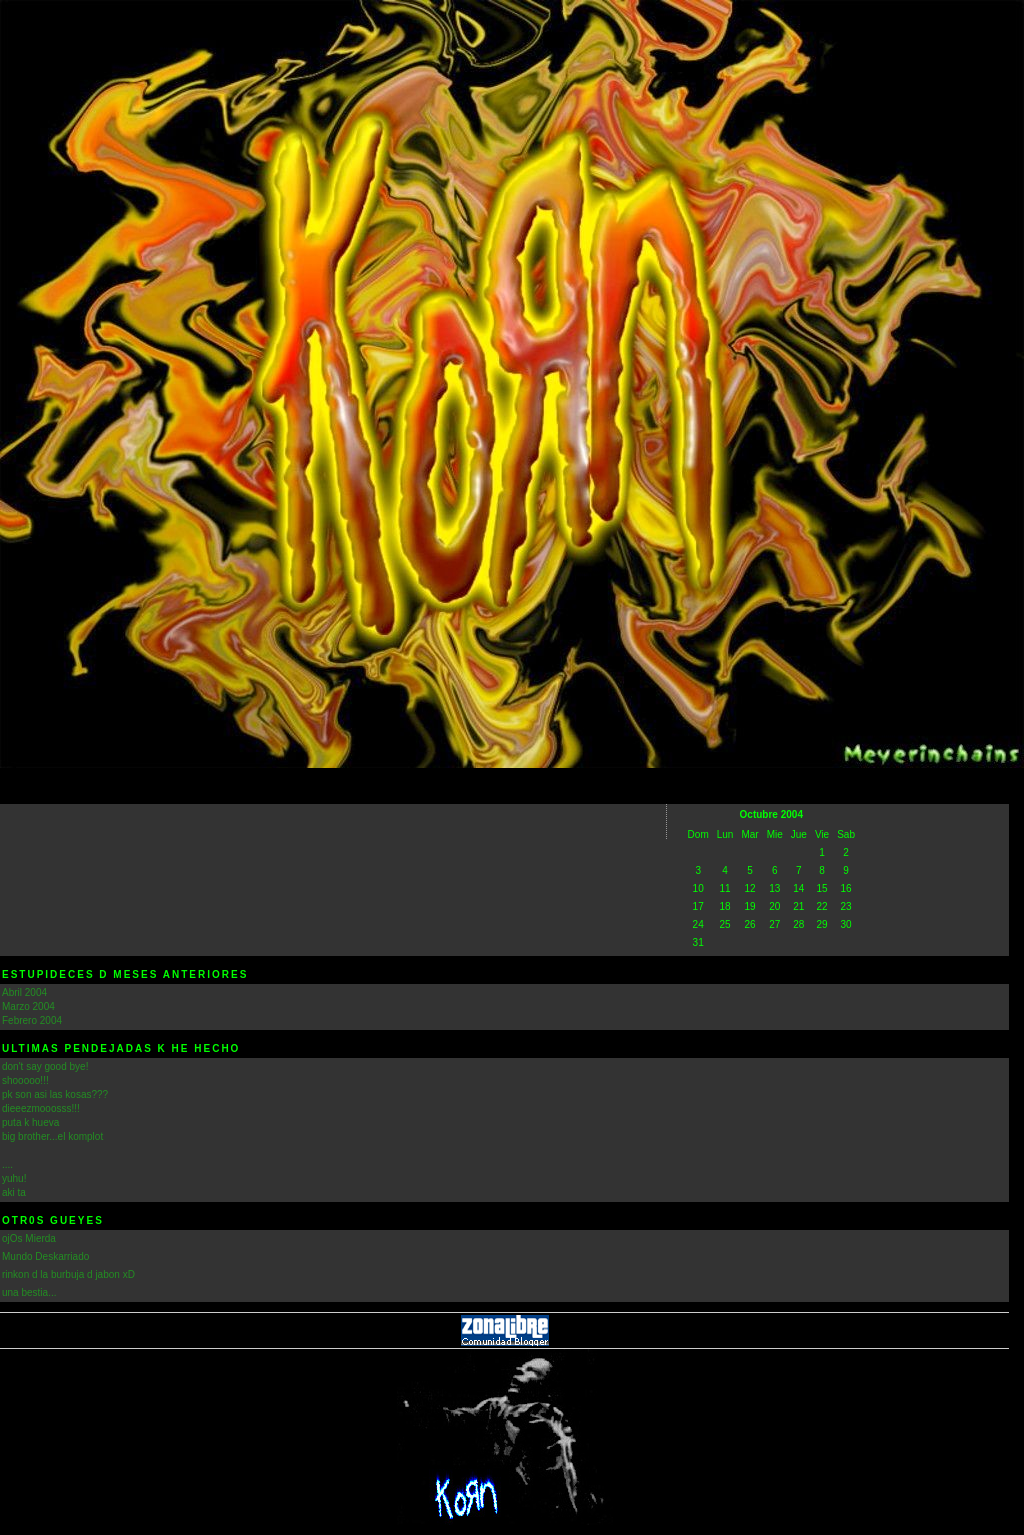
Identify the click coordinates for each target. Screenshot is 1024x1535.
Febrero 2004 (32, 1020)
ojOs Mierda (29, 1238)
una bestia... (29, 1292)
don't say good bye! (45, 1066)
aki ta (14, 1192)
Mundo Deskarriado (45, 1256)
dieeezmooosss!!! (41, 1108)
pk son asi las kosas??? (55, 1094)
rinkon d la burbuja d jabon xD (68, 1274)
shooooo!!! (25, 1080)
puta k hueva (30, 1122)
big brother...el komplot (52, 1136)
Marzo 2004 (28, 1006)
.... (7, 1164)
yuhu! (14, 1178)
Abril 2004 (24, 992)
